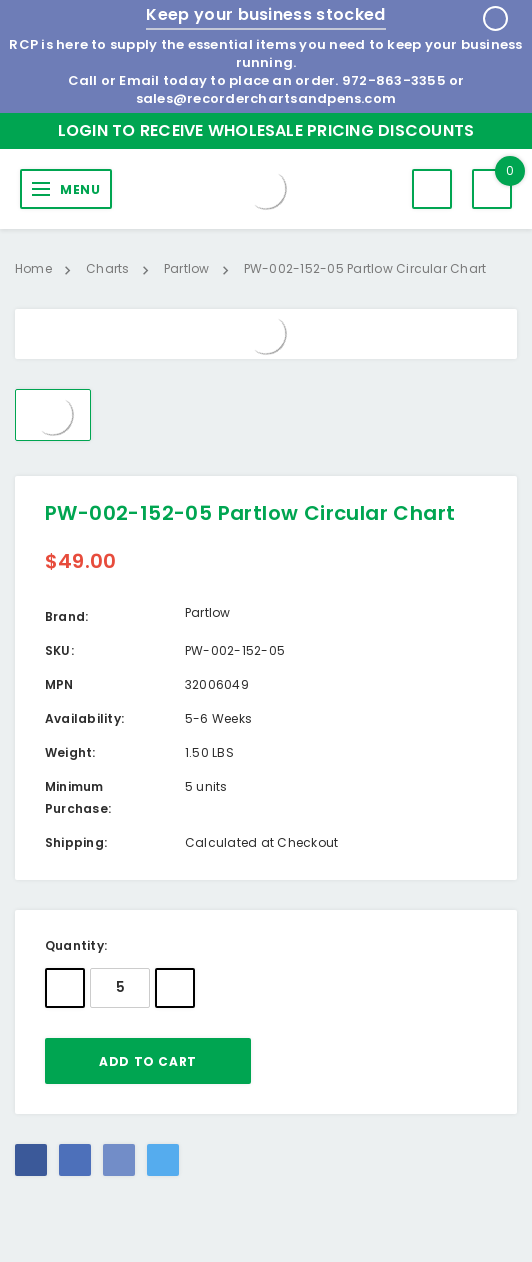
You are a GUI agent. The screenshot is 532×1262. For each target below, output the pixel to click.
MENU (80, 189)
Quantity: (76, 945)
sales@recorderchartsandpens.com (266, 98)
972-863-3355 (394, 80)
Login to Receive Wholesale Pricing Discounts (266, 130)
